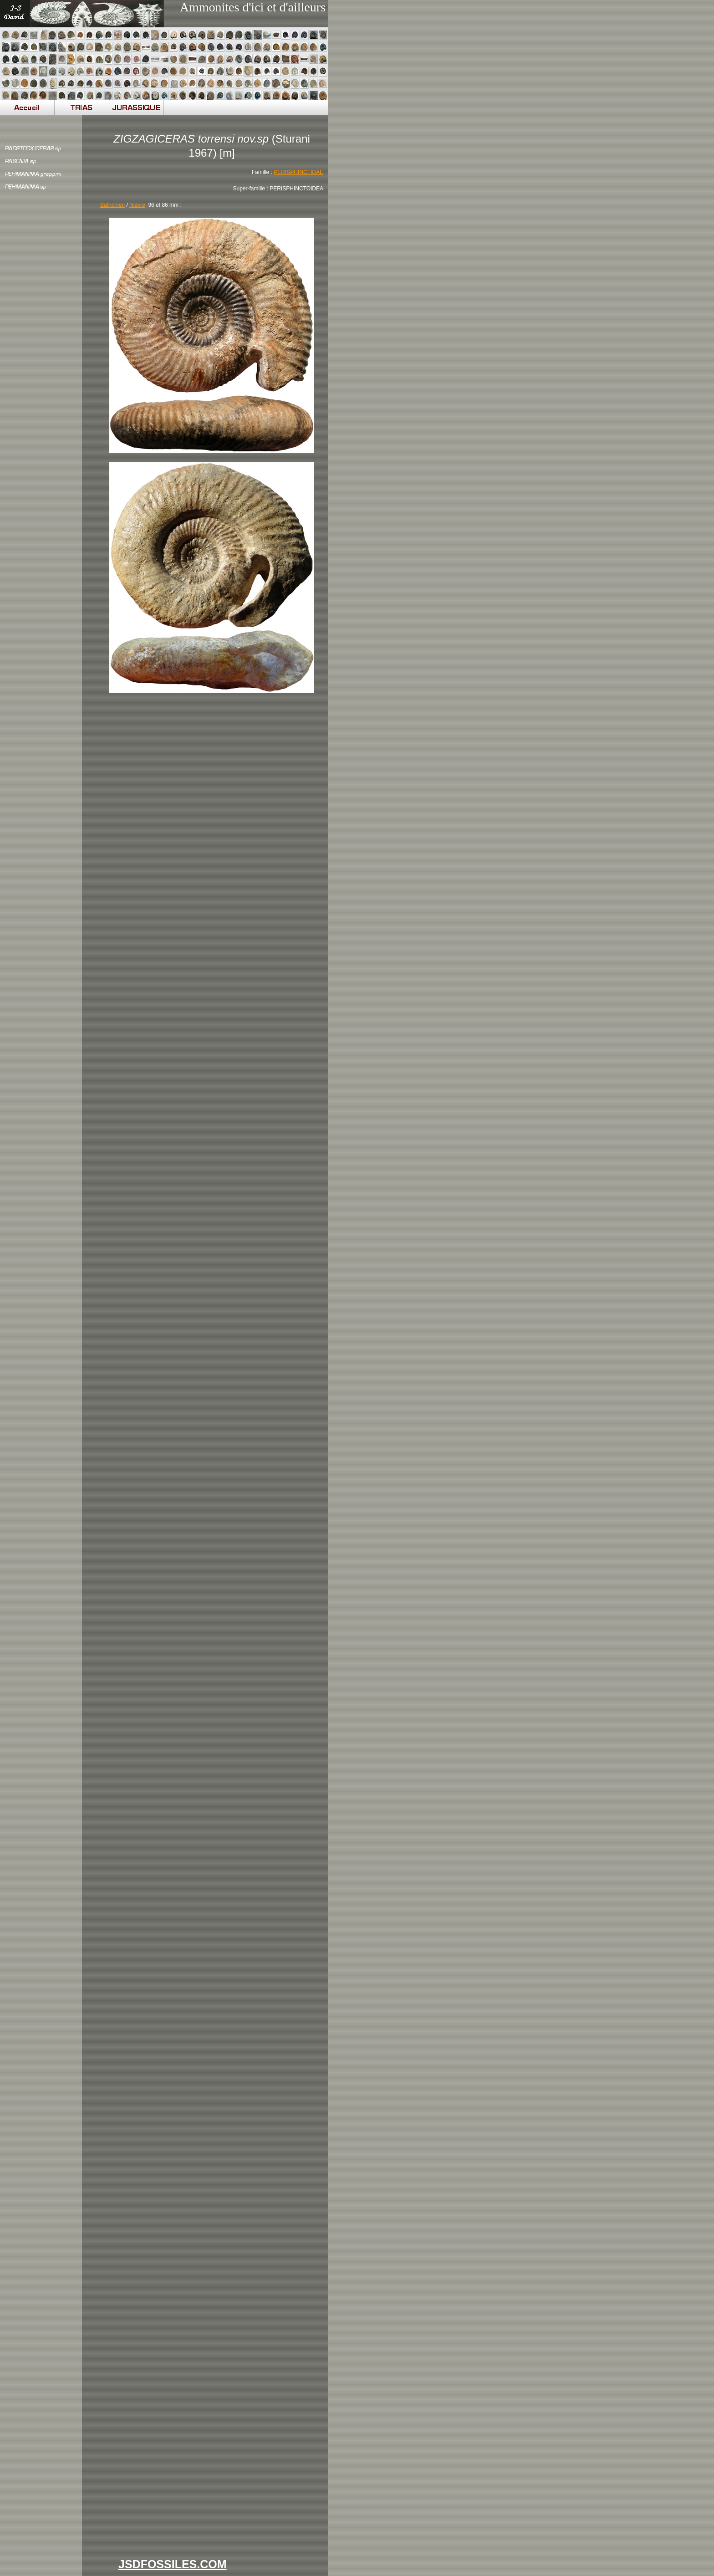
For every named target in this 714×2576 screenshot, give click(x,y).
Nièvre (137, 205)
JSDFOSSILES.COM (172, 2564)
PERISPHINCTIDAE (298, 172)
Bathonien (112, 205)
